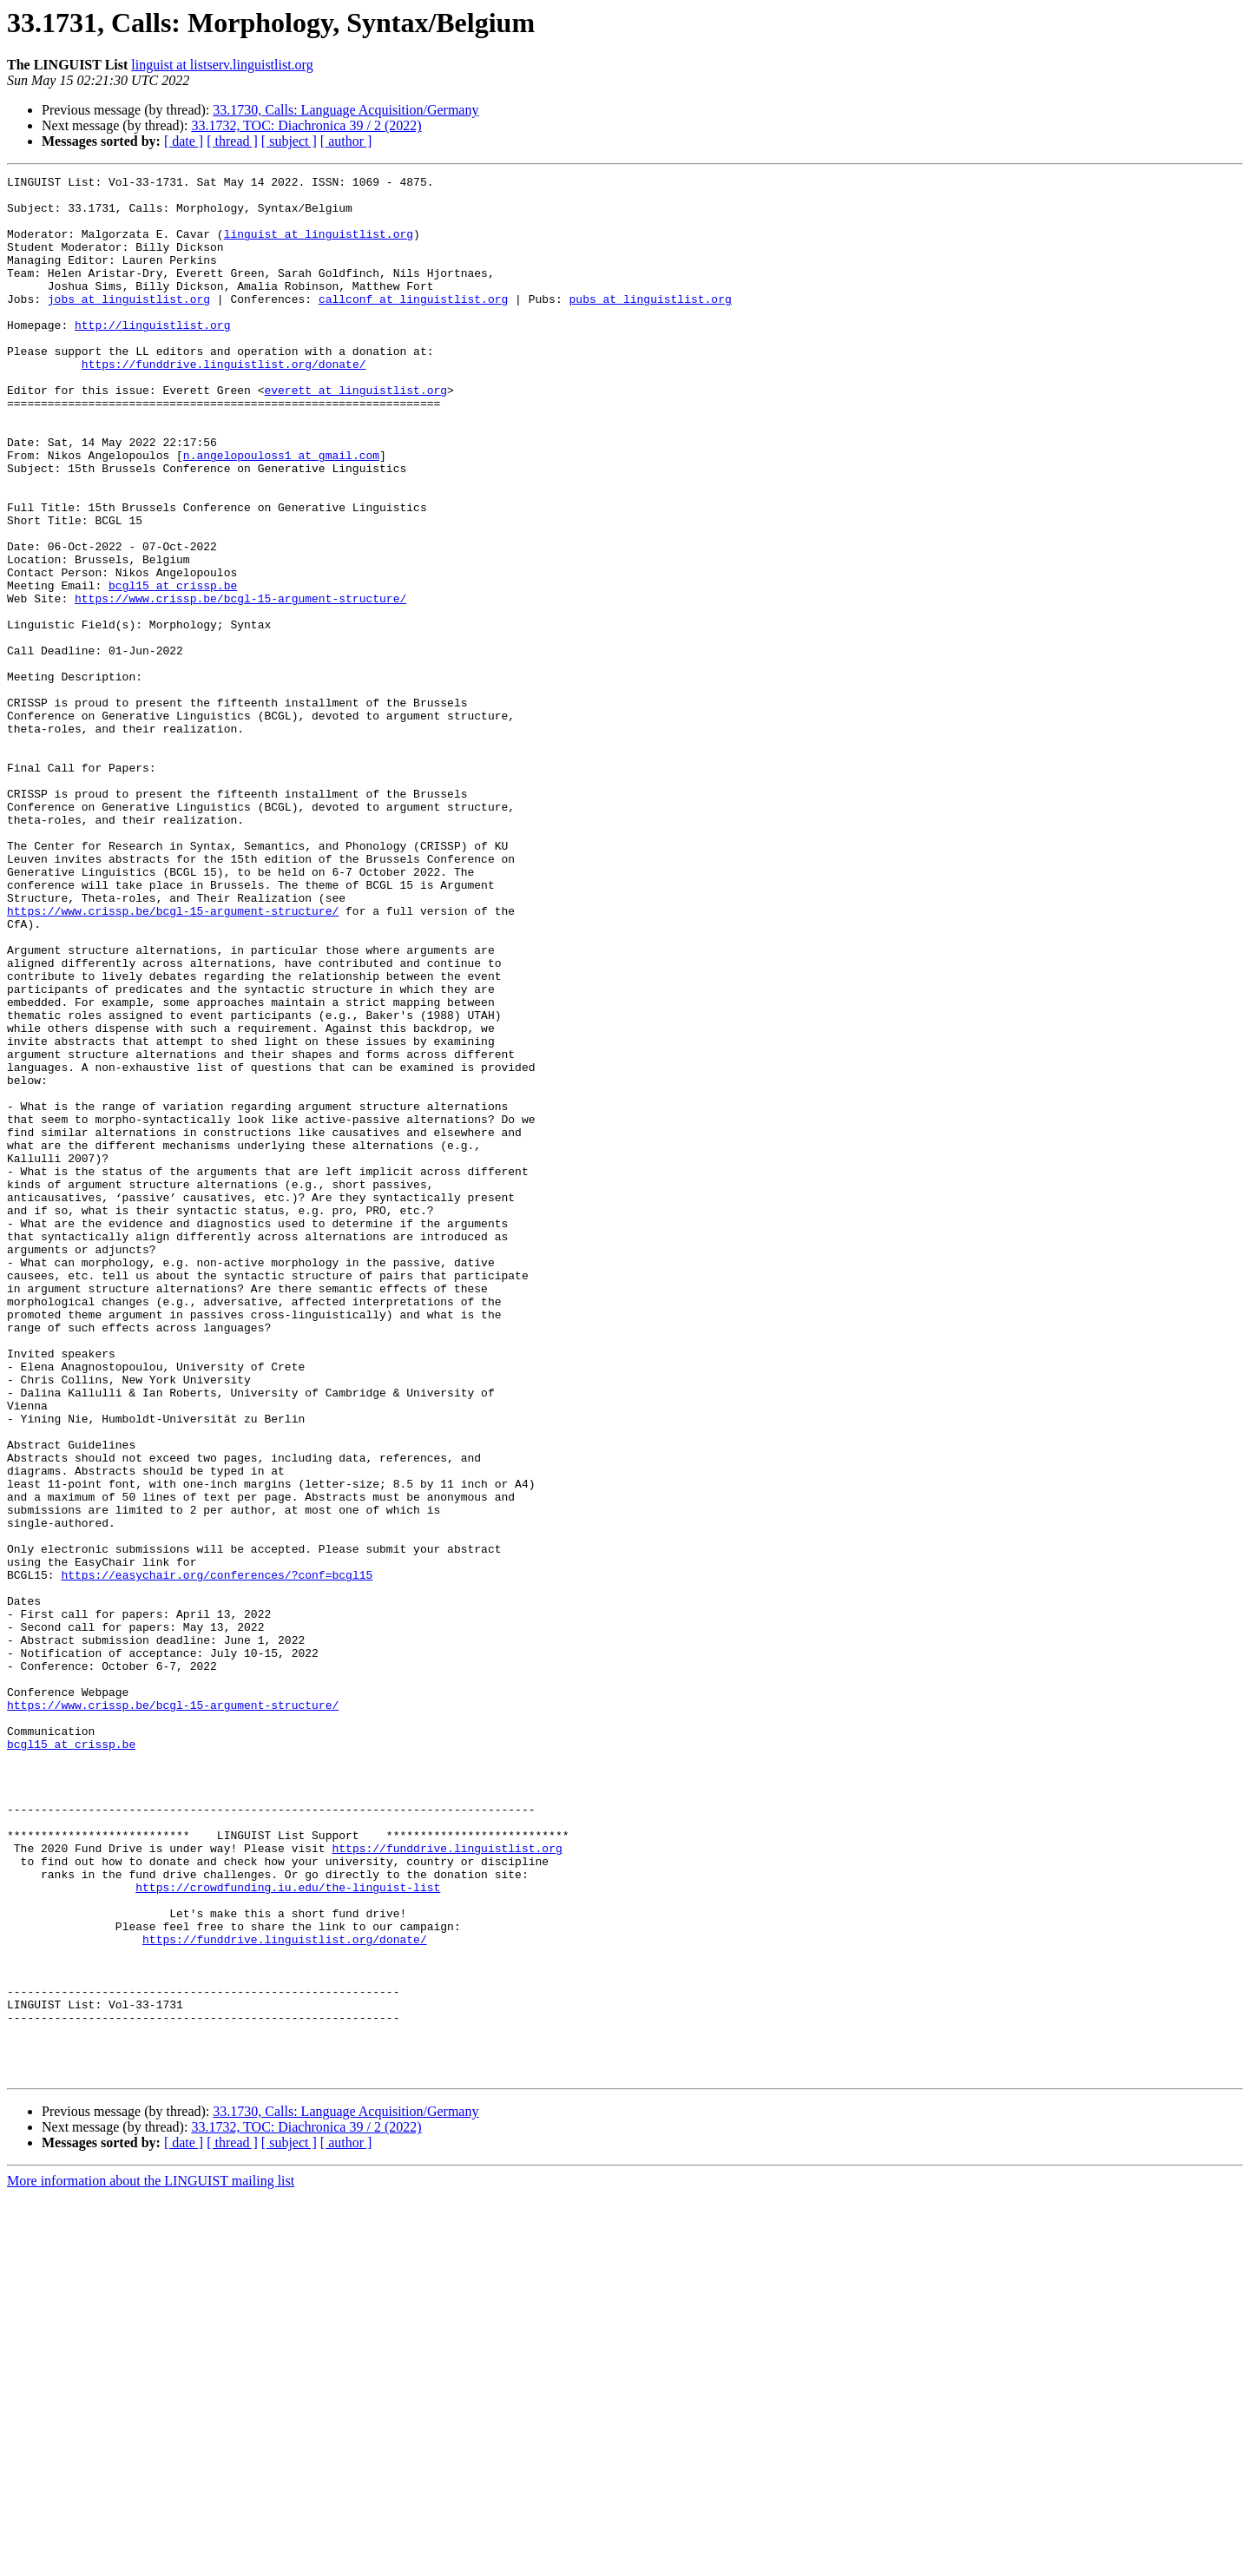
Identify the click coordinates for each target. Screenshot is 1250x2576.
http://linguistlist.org (152, 356)
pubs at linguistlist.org (650, 324)
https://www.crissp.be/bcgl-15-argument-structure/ (240, 684)
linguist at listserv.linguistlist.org (221, 64)
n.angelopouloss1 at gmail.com (281, 512)
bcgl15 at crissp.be (173, 668)
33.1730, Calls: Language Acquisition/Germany (345, 109)
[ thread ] (232, 141)
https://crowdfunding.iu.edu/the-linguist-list (287, 2230)
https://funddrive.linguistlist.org (447, 2184)
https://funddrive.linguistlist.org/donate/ (224, 403)
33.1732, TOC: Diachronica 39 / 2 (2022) (306, 125)
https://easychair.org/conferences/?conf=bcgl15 (216, 1855)
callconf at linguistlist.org (413, 324)
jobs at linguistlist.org (129, 324)
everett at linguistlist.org (355, 434)
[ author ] (346, 141)
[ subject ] (289, 141)
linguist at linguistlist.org (318, 246)
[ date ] (183, 141)
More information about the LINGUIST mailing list (150, 2560)
